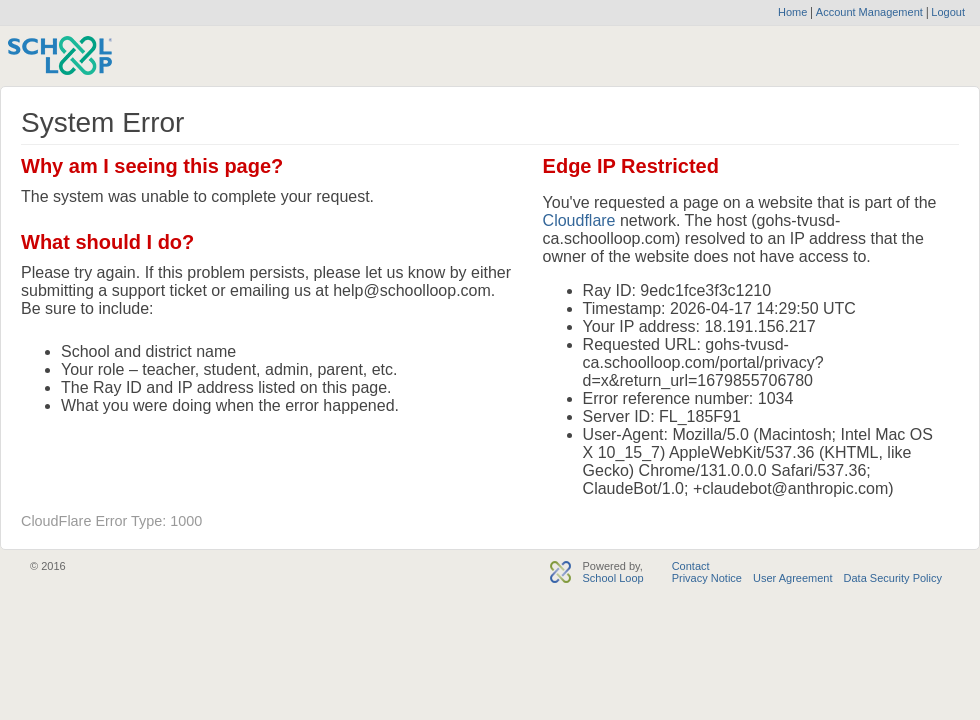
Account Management (871, 12)
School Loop (612, 578)
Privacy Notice (707, 578)
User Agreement (792, 578)
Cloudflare (579, 220)
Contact (691, 566)
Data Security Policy (893, 578)
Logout (946, 12)
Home (792, 12)
